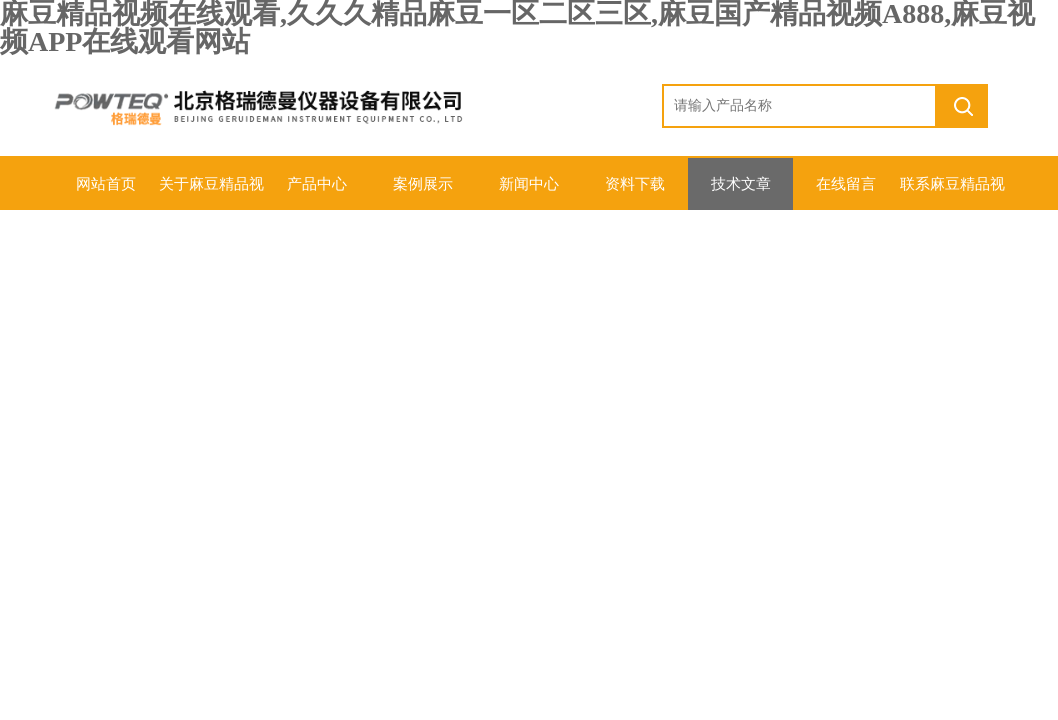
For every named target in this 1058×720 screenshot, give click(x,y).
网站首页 (106, 184)
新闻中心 (529, 184)
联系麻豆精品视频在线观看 (952, 193)
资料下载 (635, 184)
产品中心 (317, 184)
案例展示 (423, 184)
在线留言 (846, 184)
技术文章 (741, 184)
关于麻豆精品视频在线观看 (211, 193)
